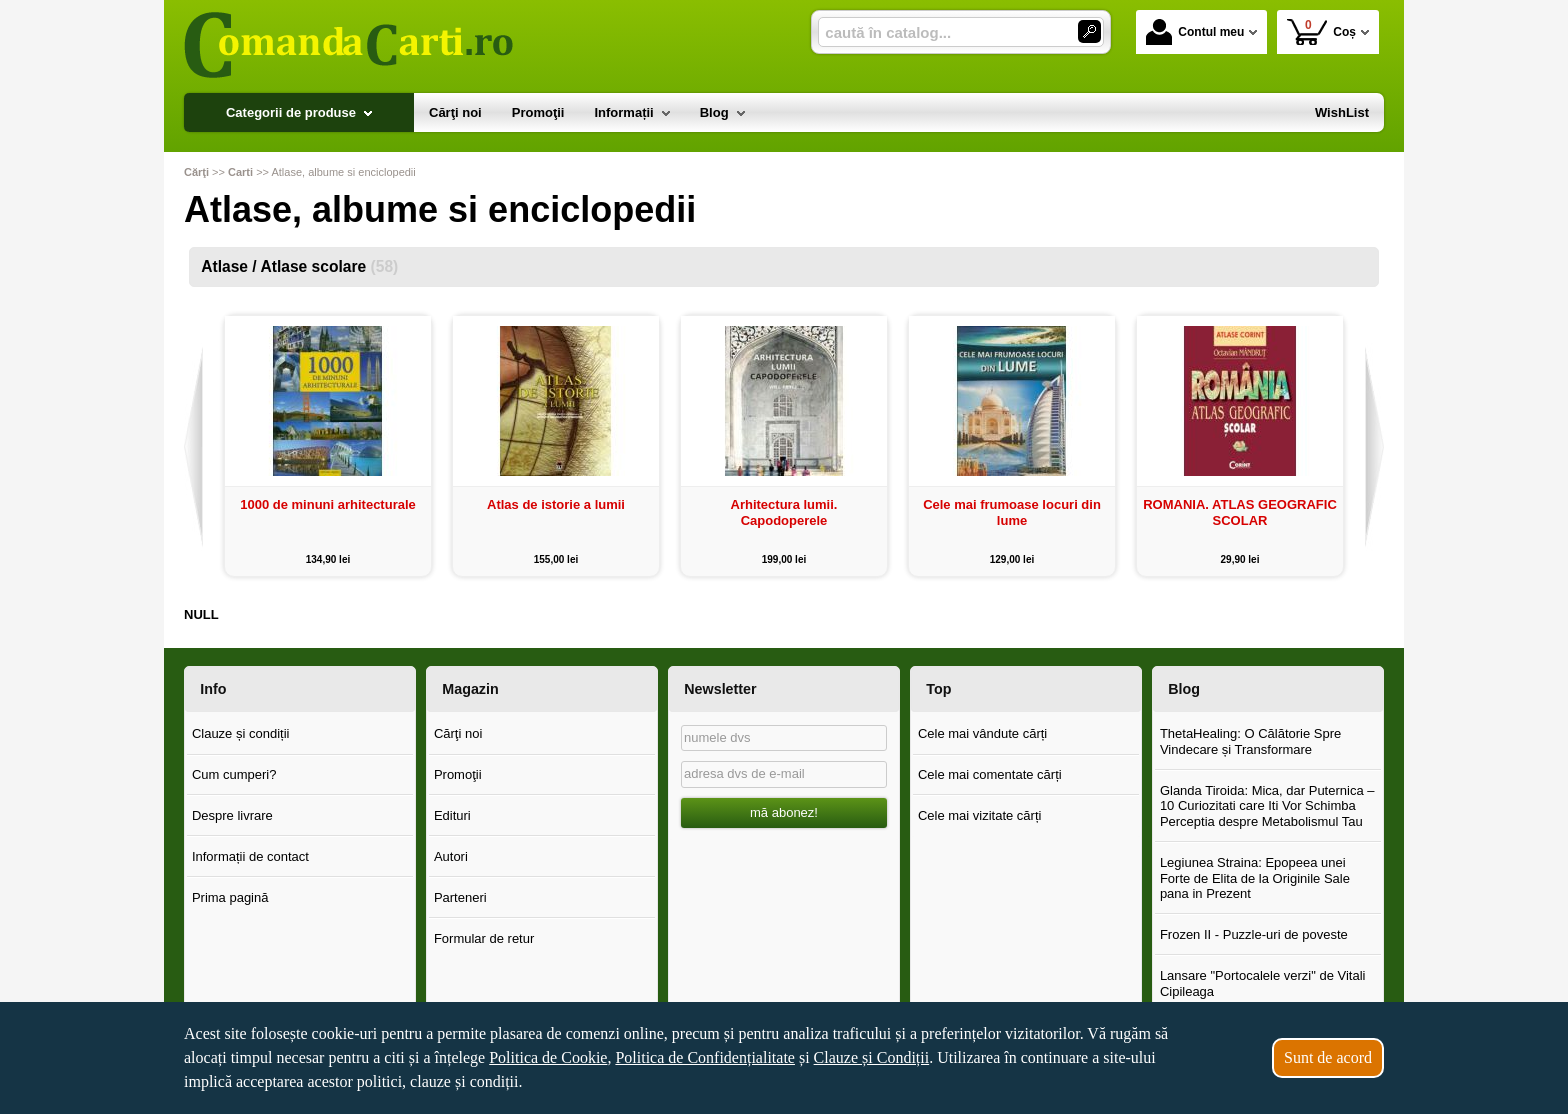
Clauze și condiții (241, 733)
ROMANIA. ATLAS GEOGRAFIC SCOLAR (1240, 512)
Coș (1321, 31)
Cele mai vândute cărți (982, 733)
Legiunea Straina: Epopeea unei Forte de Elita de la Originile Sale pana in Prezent (1255, 878)
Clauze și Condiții (872, 1057)
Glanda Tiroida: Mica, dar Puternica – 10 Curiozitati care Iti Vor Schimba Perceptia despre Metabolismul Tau (1267, 806)
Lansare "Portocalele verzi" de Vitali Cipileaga (1263, 983)
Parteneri (460, 897)
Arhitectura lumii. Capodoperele (784, 512)
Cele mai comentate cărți (990, 774)
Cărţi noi (458, 733)
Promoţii (458, 774)
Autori (451, 856)
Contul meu (1195, 32)
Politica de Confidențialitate (705, 1057)
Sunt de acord (1328, 1057)
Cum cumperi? (234, 774)
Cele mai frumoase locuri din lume (1012, 512)
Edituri (452, 815)
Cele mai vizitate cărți (980, 815)
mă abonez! (784, 812)
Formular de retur (484, 938)
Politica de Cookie (548, 1057)
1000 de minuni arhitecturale (328, 504)
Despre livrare (232, 815)
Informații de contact (250, 856)
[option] (328, 446)
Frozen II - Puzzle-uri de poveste (1254, 934)
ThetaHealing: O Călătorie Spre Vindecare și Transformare (1250, 741)
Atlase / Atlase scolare (299, 266)
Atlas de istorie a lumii (556, 504)
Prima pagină (230, 897)
